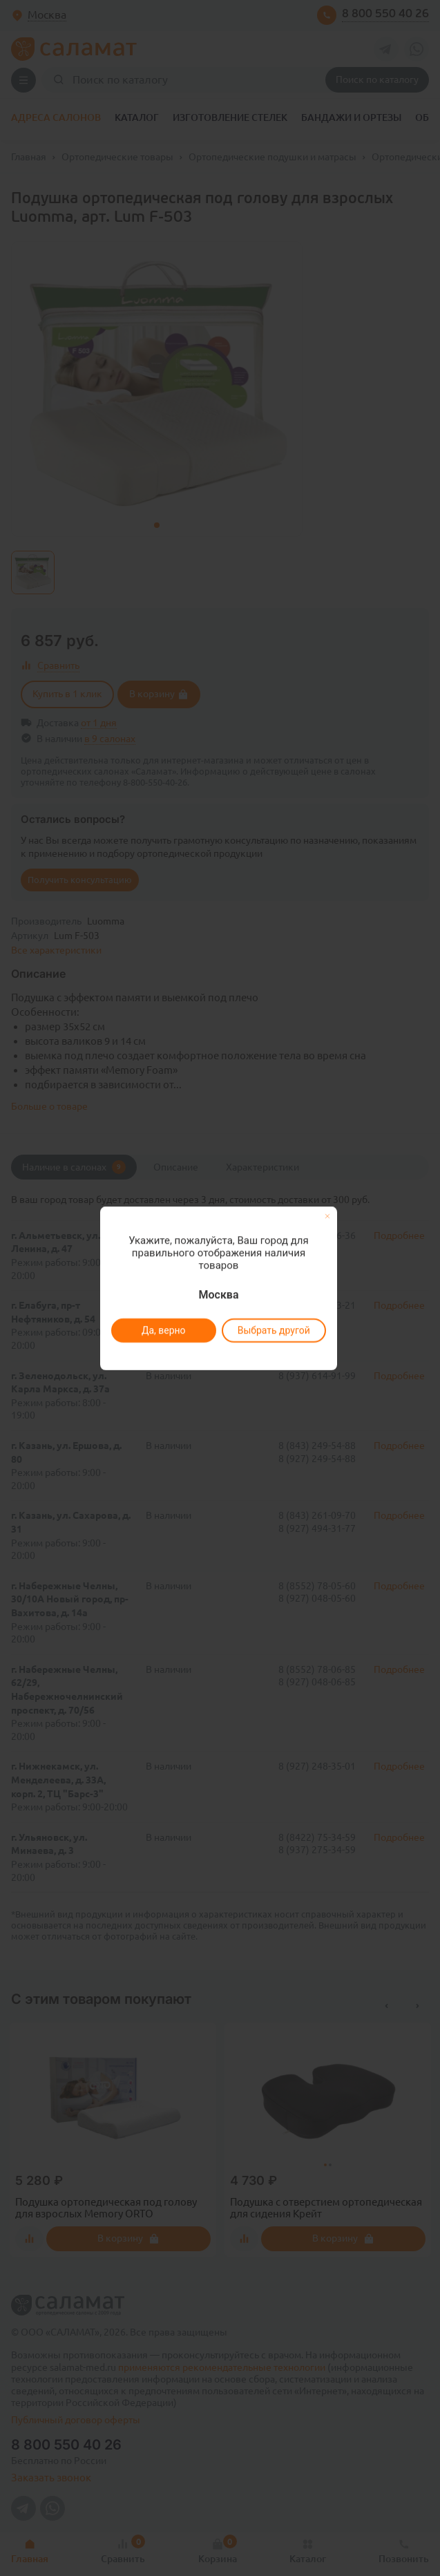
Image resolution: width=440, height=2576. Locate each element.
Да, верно (164, 1330)
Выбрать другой (274, 1330)
